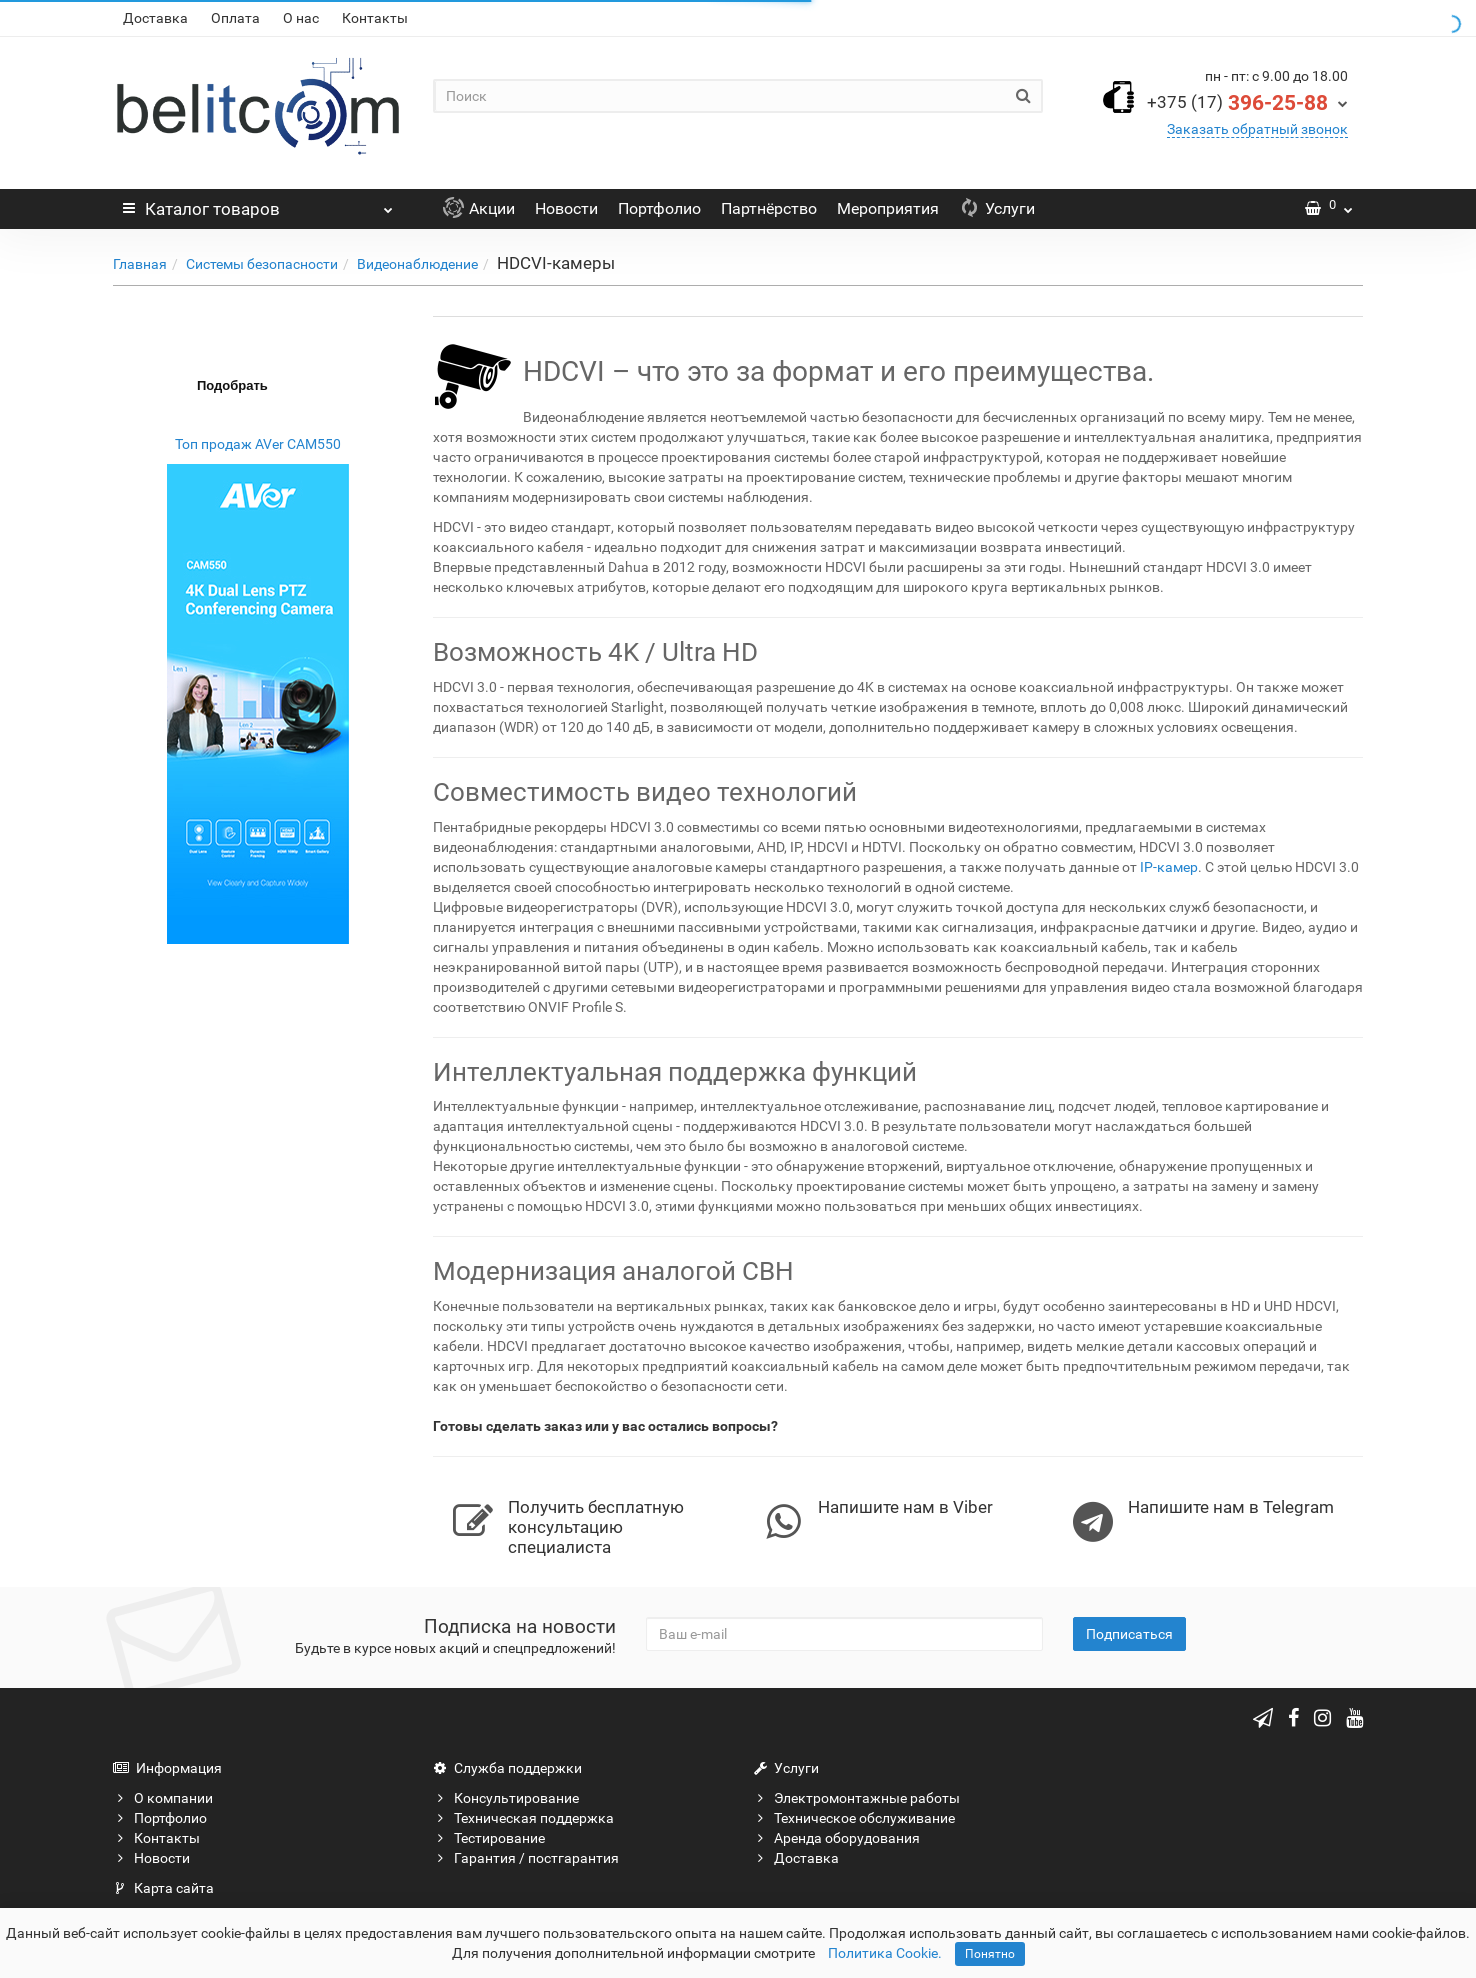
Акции (479, 208)
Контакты (375, 18)
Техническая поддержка (523, 1818)
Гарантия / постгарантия (526, 1858)
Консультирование (506, 1798)
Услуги (997, 208)
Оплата (235, 18)
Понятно (990, 1954)
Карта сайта (163, 1888)
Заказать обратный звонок (1257, 129)
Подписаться (1129, 1634)
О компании (163, 1798)
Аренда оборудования (836, 1838)
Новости (566, 208)
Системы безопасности (262, 264)
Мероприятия (888, 208)
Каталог (258, 204)
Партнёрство (769, 208)
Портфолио (659, 208)
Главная (140, 264)
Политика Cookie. (885, 1953)
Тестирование (489, 1838)
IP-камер (1169, 867)
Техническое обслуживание (854, 1818)
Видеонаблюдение (417, 264)
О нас (301, 18)
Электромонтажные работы (856, 1798)
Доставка (155, 18)
